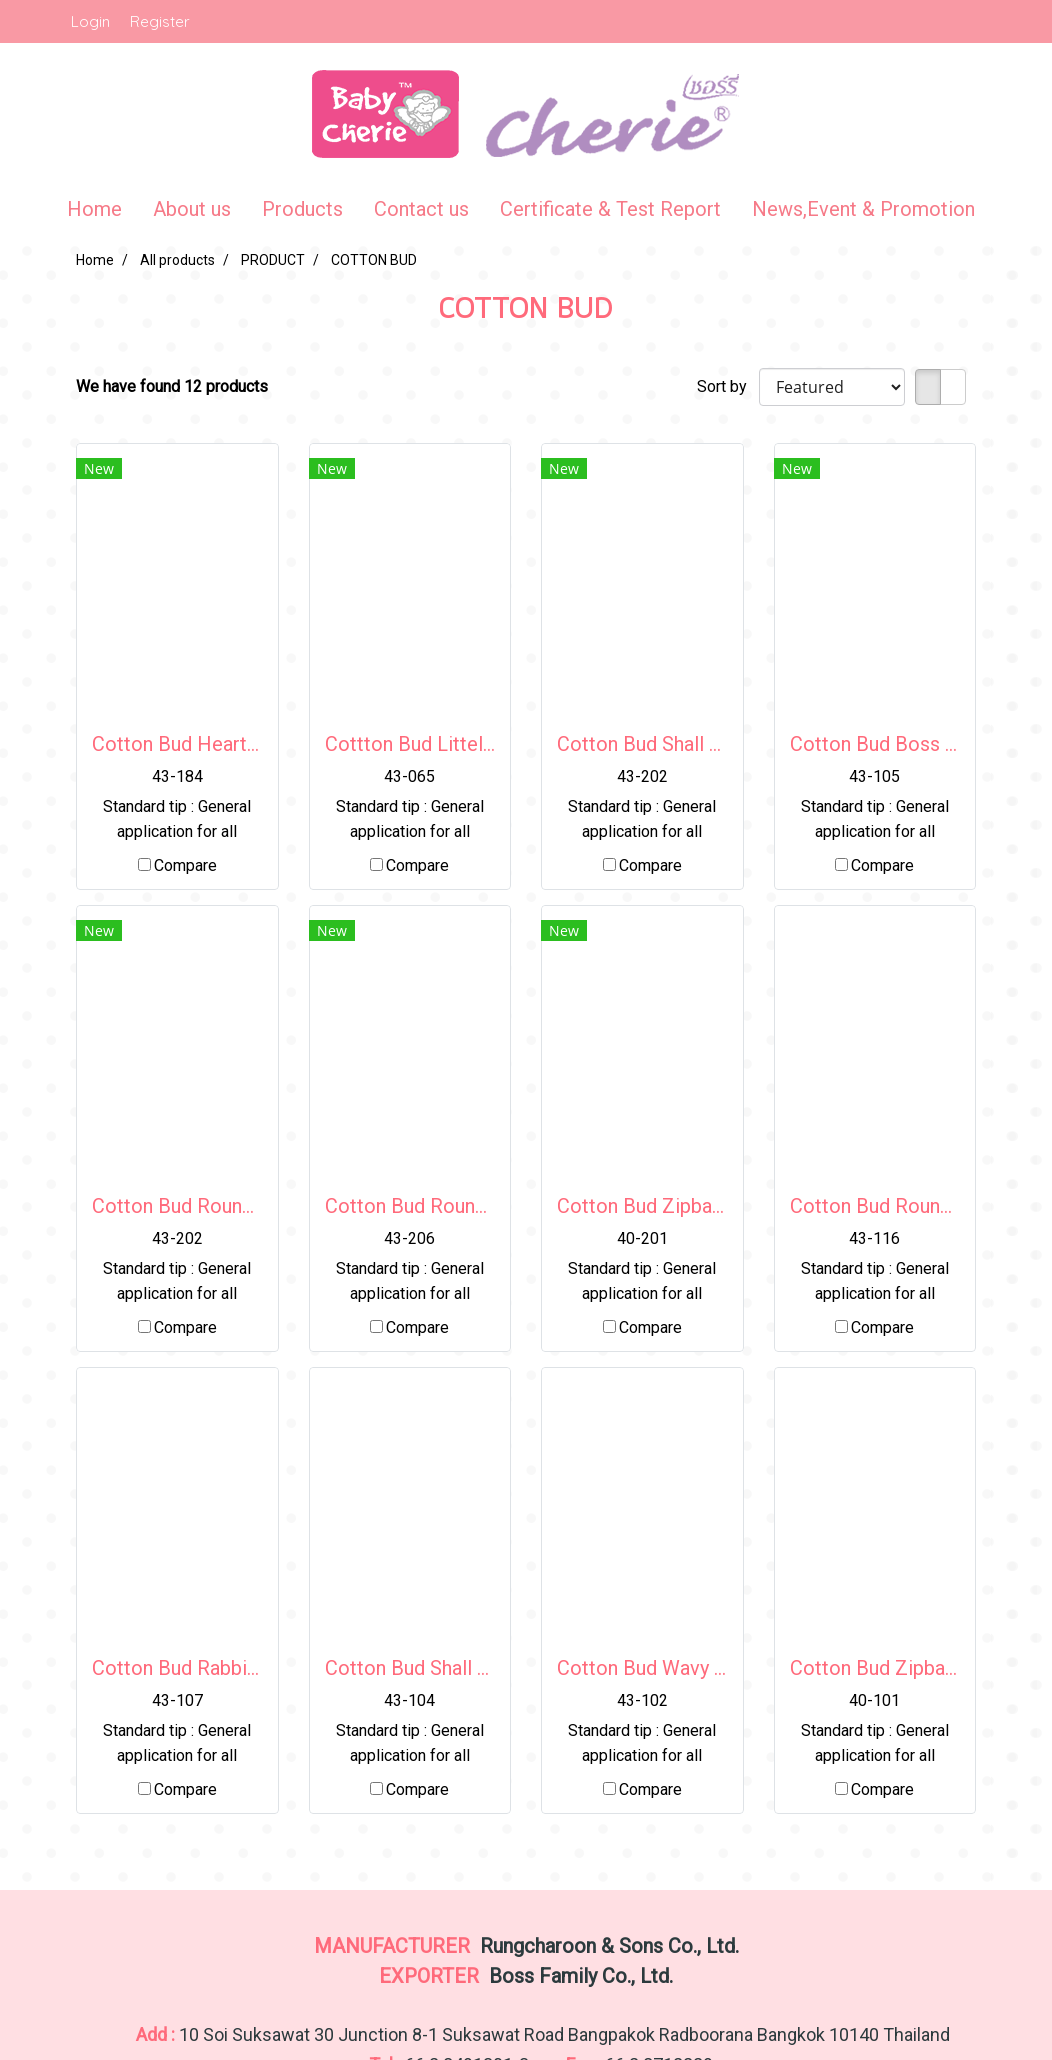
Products (302, 209)
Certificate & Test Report (610, 209)
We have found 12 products (172, 386)
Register (160, 21)
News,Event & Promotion (863, 209)
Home (94, 209)
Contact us (421, 209)
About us (192, 209)
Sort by (728, 386)
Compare (185, 865)
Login (90, 21)
